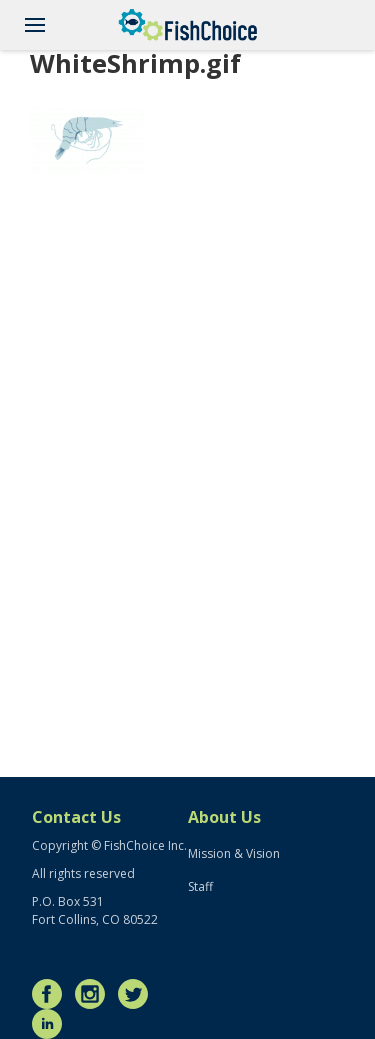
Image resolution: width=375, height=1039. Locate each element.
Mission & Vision (234, 853)
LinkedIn (52, 1024)
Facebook (52, 994)
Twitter (138, 994)
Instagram (95, 994)
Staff (200, 886)
